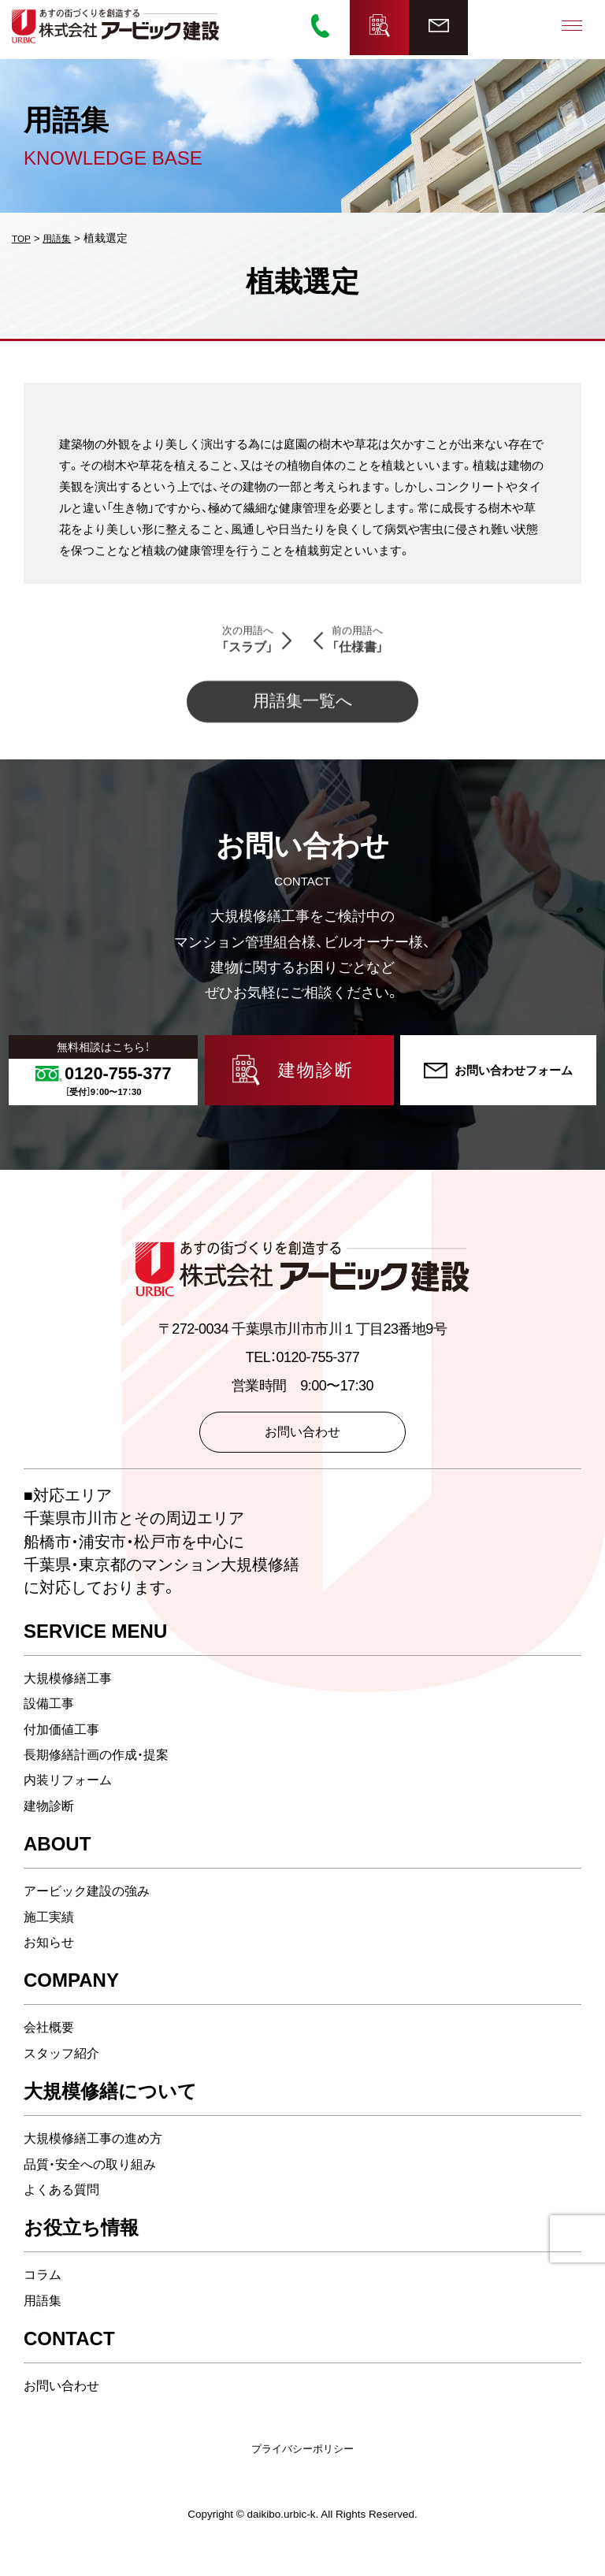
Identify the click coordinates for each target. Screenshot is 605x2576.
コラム (45, 2291)
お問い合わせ (66, 2403)
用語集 (45, 2317)
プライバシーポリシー (302, 2465)
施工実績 (52, 1933)
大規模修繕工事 (73, 1695)
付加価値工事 (66, 1746)
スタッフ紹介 (66, 2070)
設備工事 (52, 1720)
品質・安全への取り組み (98, 2180)
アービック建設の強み (94, 1908)
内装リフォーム (73, 1797)
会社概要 (52, 2044)
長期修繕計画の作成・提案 (105, 1772)
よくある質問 (66, 2206)
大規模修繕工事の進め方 (102, 2155)
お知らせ (52, 1959)
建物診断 (52, 1823)
